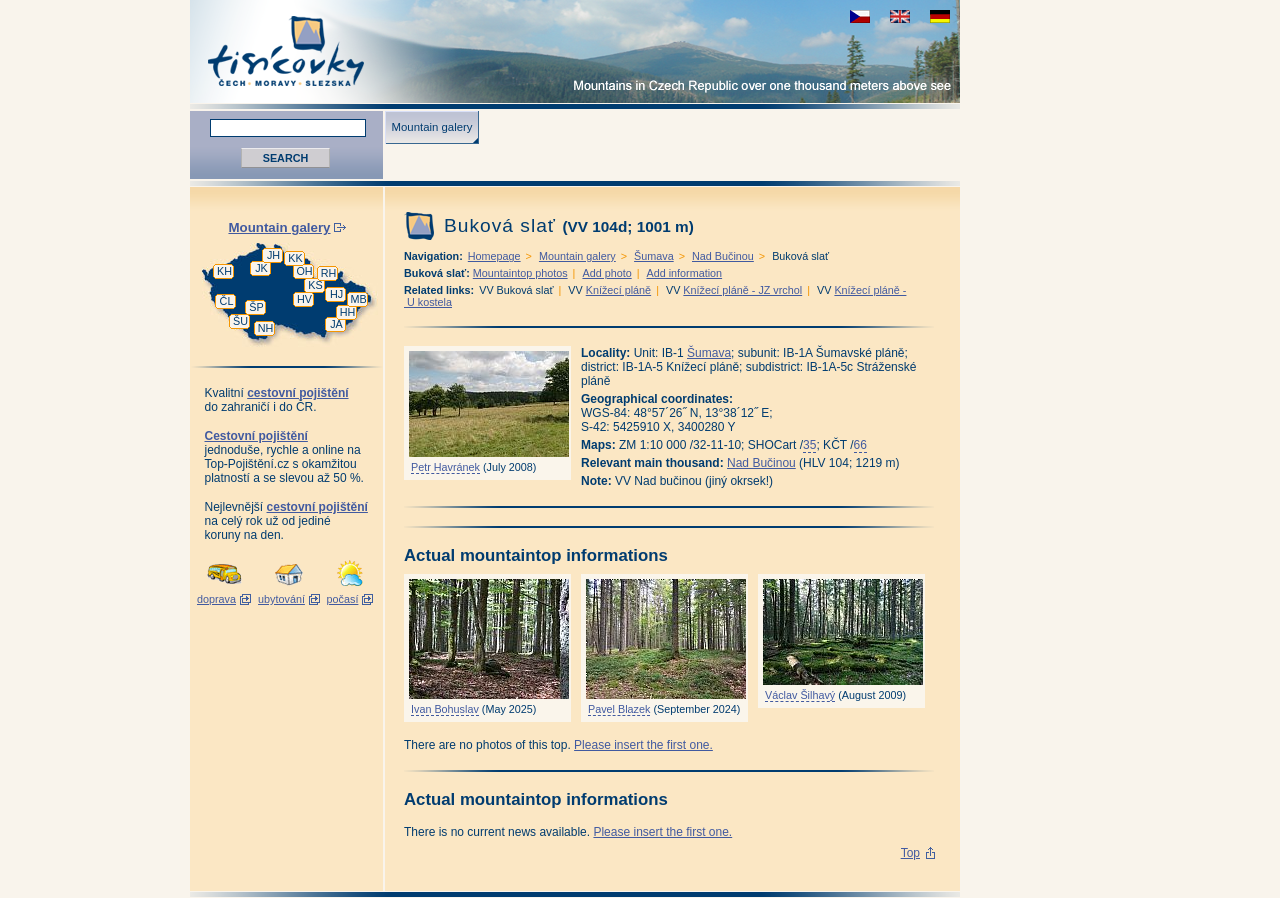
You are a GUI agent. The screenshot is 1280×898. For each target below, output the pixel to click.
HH (348, 312)
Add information (684, 273)
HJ (336, 294)
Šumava (654, 256)
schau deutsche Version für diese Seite (940, 16)
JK (261, 268)
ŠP (256, 307)
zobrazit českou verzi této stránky (860, 16)
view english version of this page (900, 16)
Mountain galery (431, 127)
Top (910, 853)
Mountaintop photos (520, 273)
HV (304, 299)
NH (266, 328)
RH (329, 273)
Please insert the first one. (643, 745)
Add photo (606, 273)
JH (273, 255)
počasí (343, 599)
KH (224, 271)
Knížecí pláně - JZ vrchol (742, 290)
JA (336, 324)
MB (358, 299)
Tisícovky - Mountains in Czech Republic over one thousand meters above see (575, 51)
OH (304, 271)
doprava (216, 599)
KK (295, 258)
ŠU (240, 321)
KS (315, 285)
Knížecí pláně (618, 290)
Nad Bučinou (723, 256)
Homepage (494, 256)
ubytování (281, 599)
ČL (227, 301)
